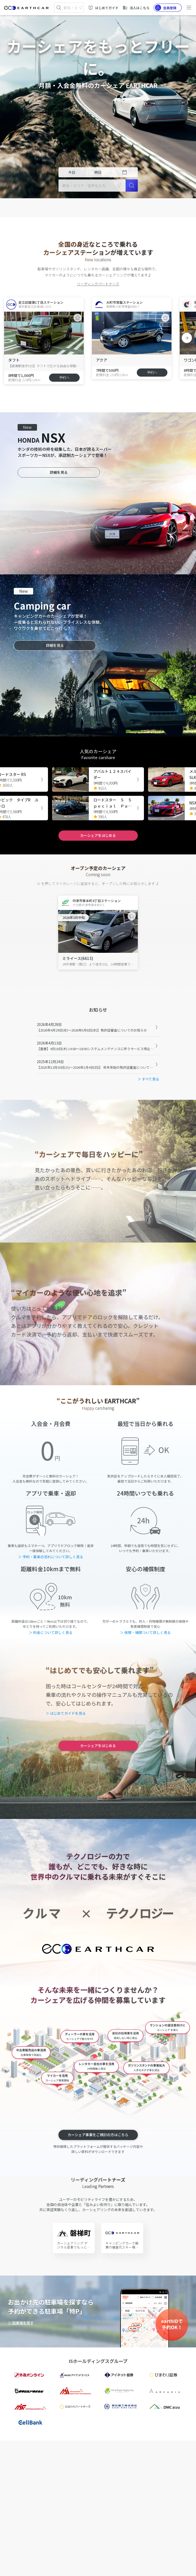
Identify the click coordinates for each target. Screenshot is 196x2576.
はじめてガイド (103, 7)
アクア (101, 360)
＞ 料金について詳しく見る (50, 1632)
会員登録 (165, 8)
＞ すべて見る (148, 1078)
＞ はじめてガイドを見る (66, 1713)
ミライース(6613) (77, 958)
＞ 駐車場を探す (21, 2322)
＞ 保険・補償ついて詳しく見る (145, 1632)
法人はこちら (136, 7)
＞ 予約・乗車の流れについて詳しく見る (50, 1556)
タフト (14, 360)
